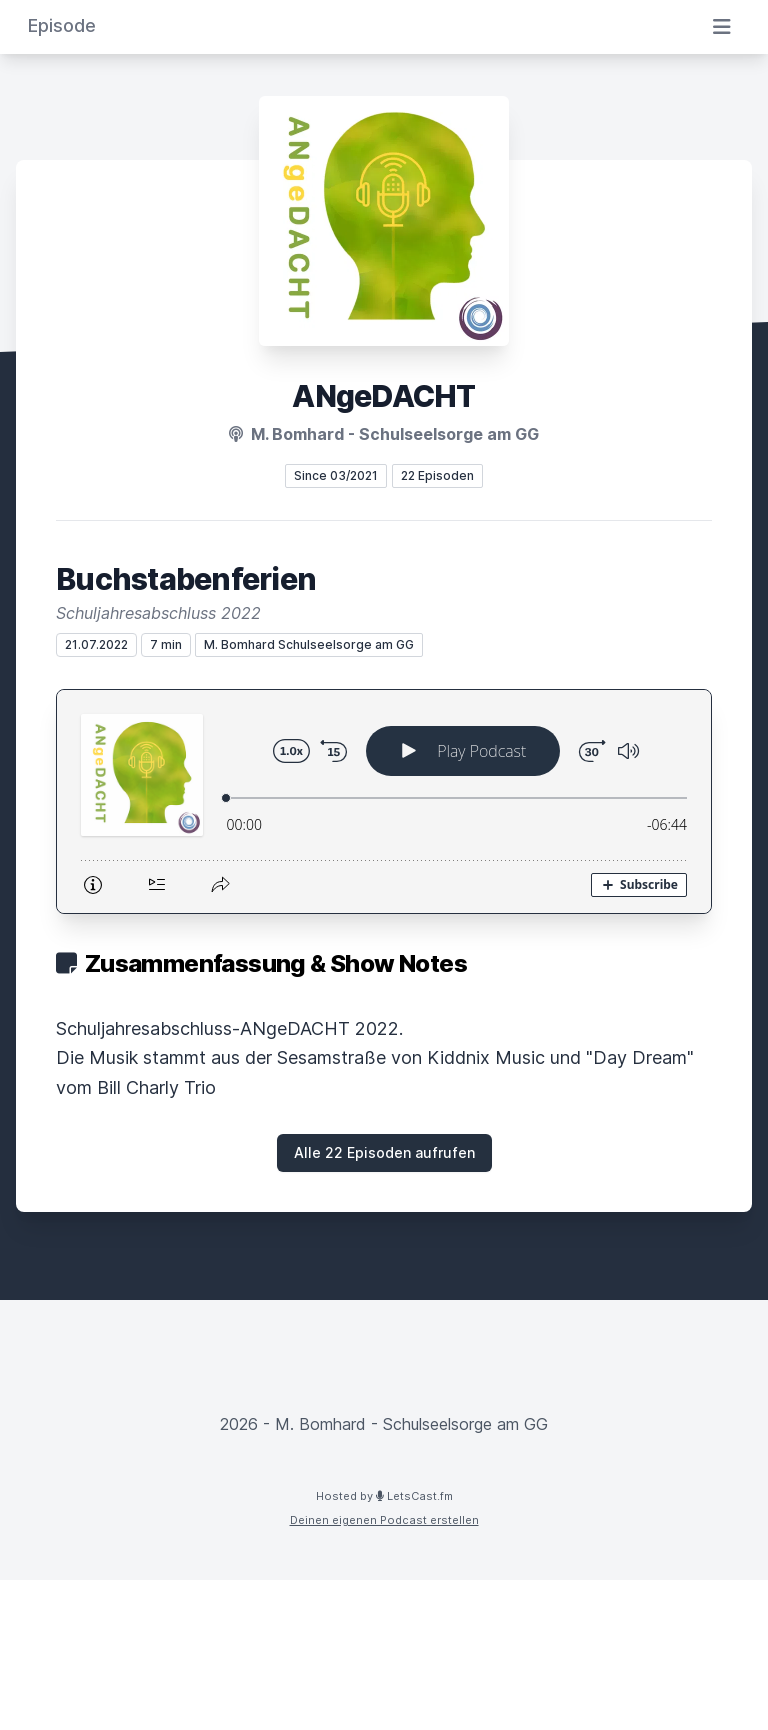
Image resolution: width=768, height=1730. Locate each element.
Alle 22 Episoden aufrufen (384, 1152)
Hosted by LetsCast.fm (384, 1496)
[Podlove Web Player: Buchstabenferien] (384, 801)
